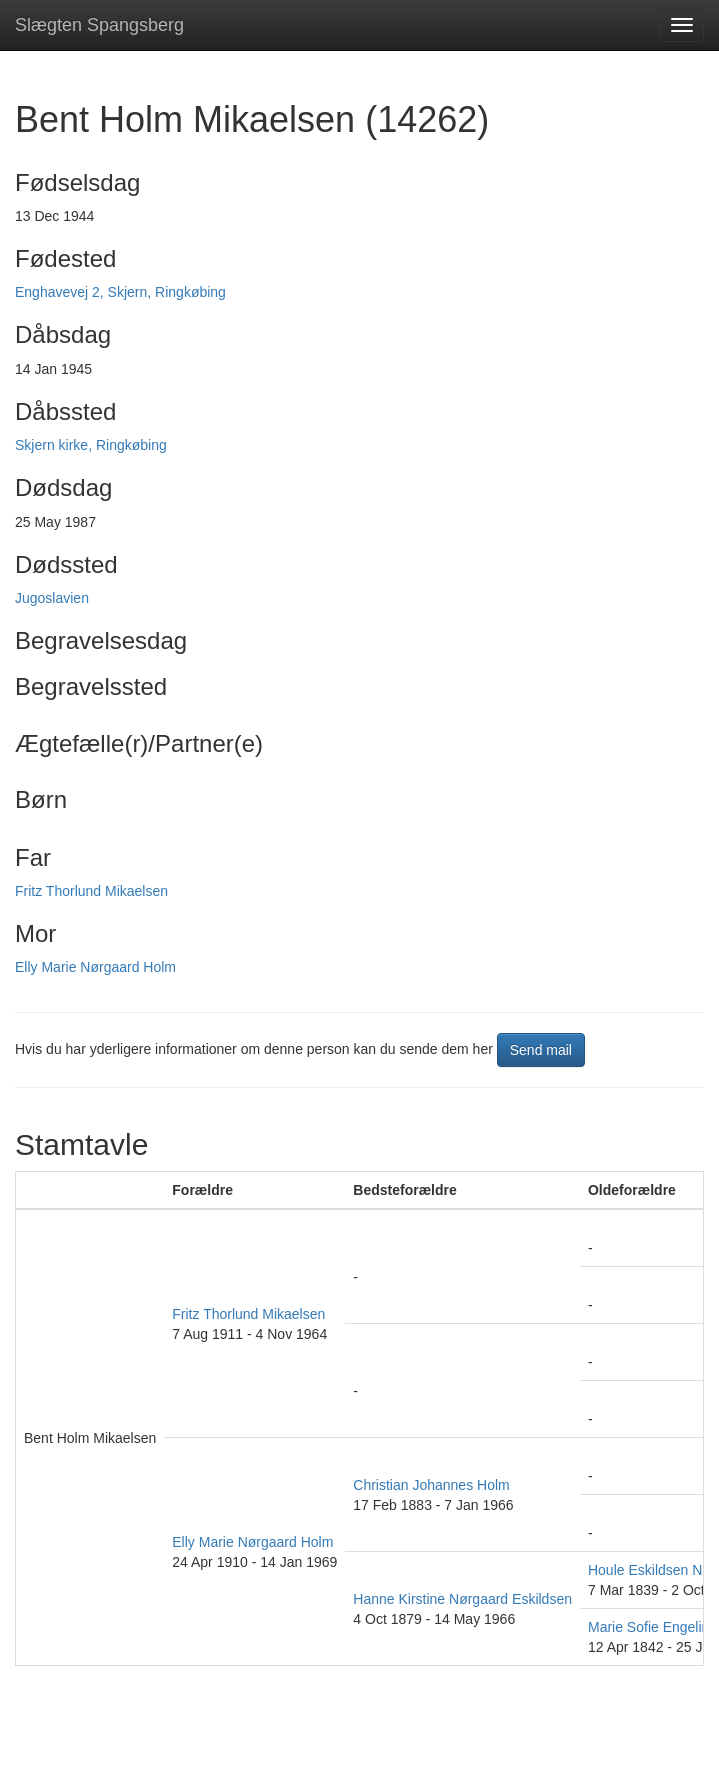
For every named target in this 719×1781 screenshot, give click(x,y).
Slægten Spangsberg (99, 25)
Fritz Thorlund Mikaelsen (91, 891)
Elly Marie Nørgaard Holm (95, 967)
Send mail (541, 1050)
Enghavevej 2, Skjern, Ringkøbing (120, 292)
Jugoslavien (52, 598)
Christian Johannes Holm (431, 1485)
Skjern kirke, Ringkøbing (91, 445)
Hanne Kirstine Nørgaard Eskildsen (462, 1599)
